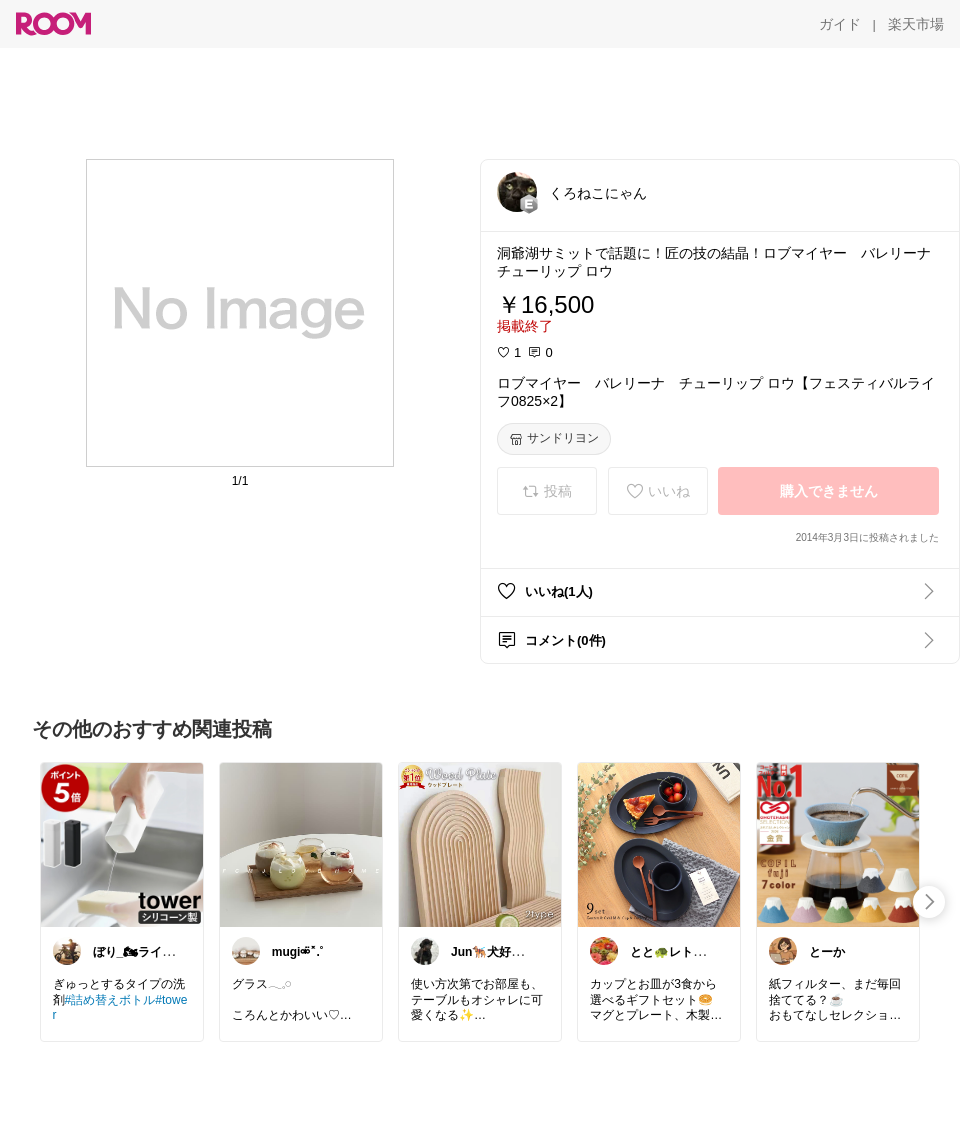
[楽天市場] (916, 24)
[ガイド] (840, 24)
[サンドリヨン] (554, 439)
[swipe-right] (929, 902)
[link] (122, 844)
